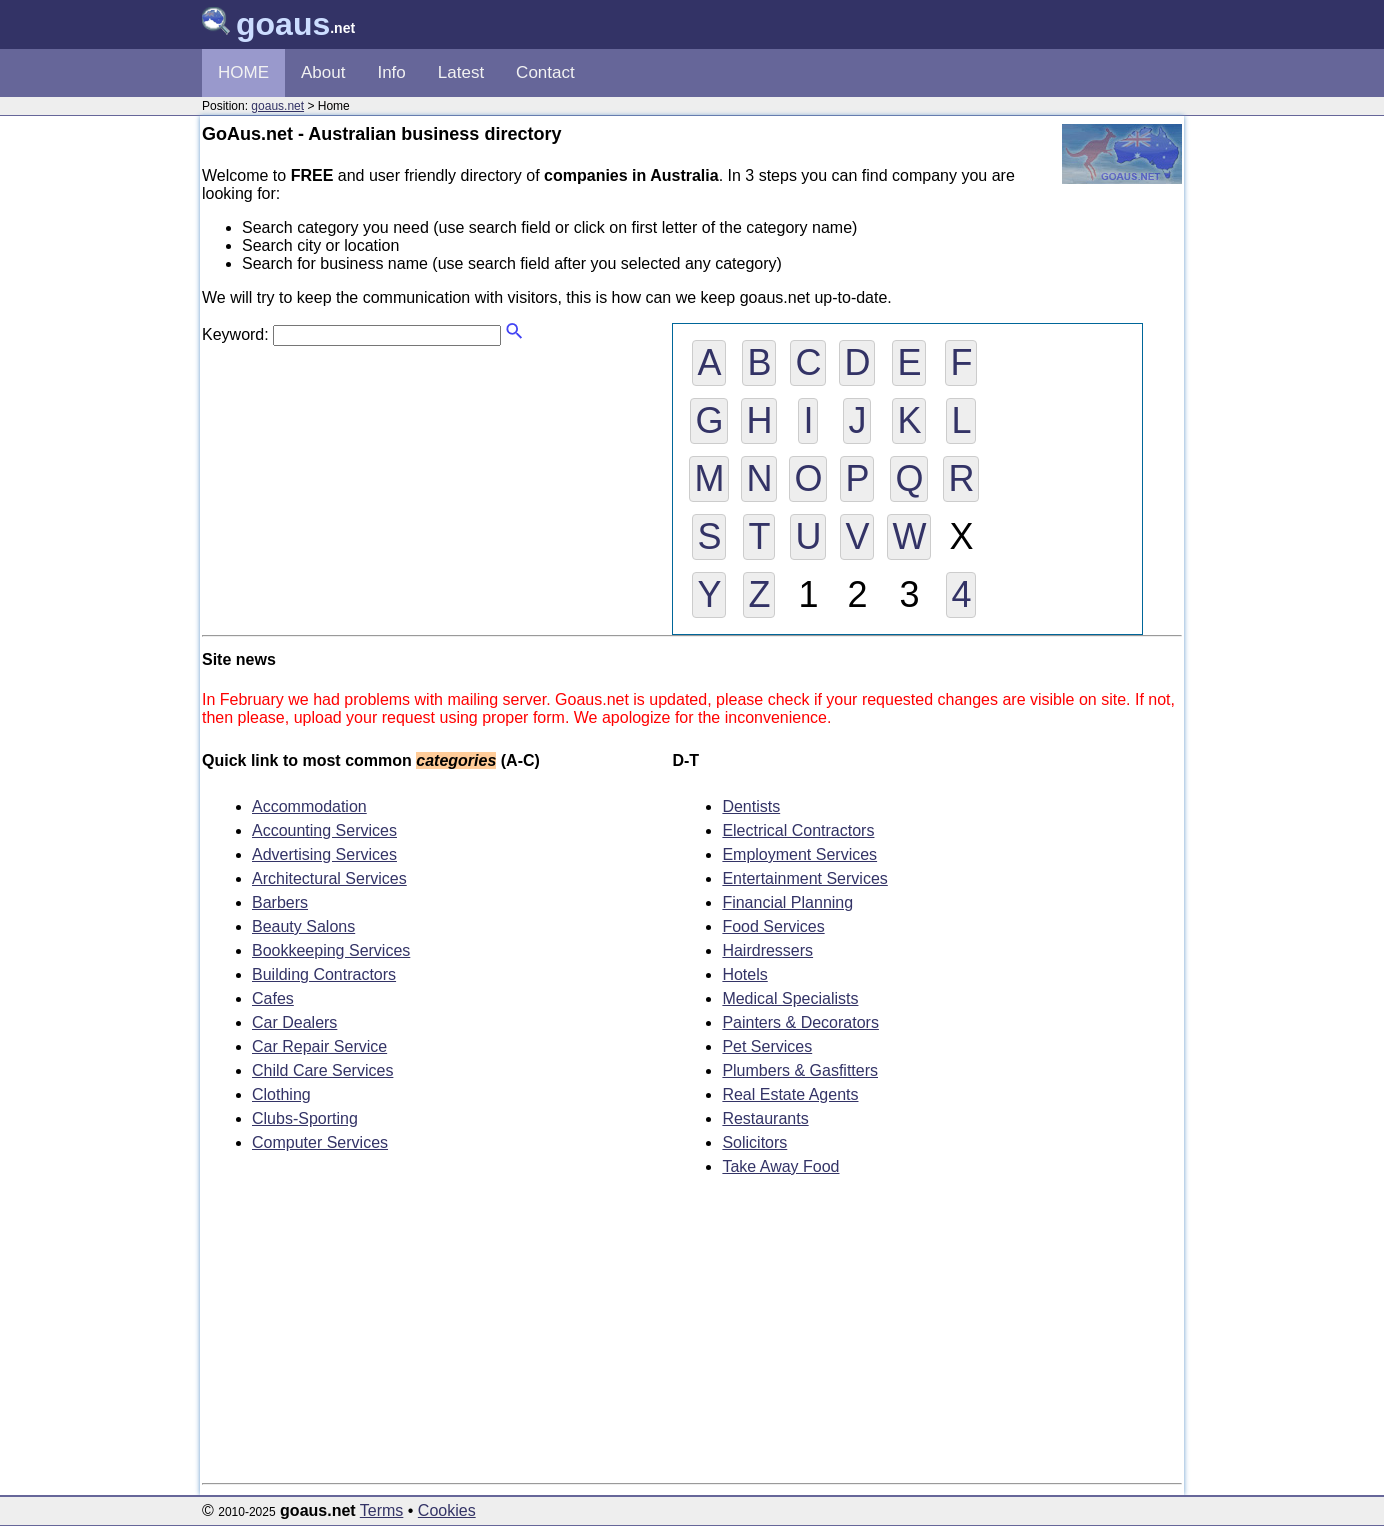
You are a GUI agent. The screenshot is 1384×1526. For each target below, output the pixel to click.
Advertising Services (324, 854)
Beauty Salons (303, 926)
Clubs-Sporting (305, 1118)
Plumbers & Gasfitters (800, 1070)
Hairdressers (767, 950)
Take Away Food (780, 1166)
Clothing (281, 1094)
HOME (243, 72)
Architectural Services (329, 878)
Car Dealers (294, 1022)
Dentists (751, 806)
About (323, 72)
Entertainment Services (804, 878)
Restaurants (765, 1118)
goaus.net (277, 106)
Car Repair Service (319, 1046)
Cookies (447, 1510)
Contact (545, 72)
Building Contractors (324, 974)
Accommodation (309, 806)
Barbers (280, 902)
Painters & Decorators (800, 1022)
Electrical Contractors (798, 830)
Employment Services (799, 854)
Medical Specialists (790, 998)
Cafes (273, 998)
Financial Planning (787, 902)
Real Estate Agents (790, 1094)
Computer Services (320, 1142)
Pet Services (767, 1046)
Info (391, 72)
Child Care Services (322, 1070)
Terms (382, 1510)
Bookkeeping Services (331, 950)
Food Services (773, 926)
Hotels (744, 974)
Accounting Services (324, 830)
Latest (461, 72)
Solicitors (754, 1142)
